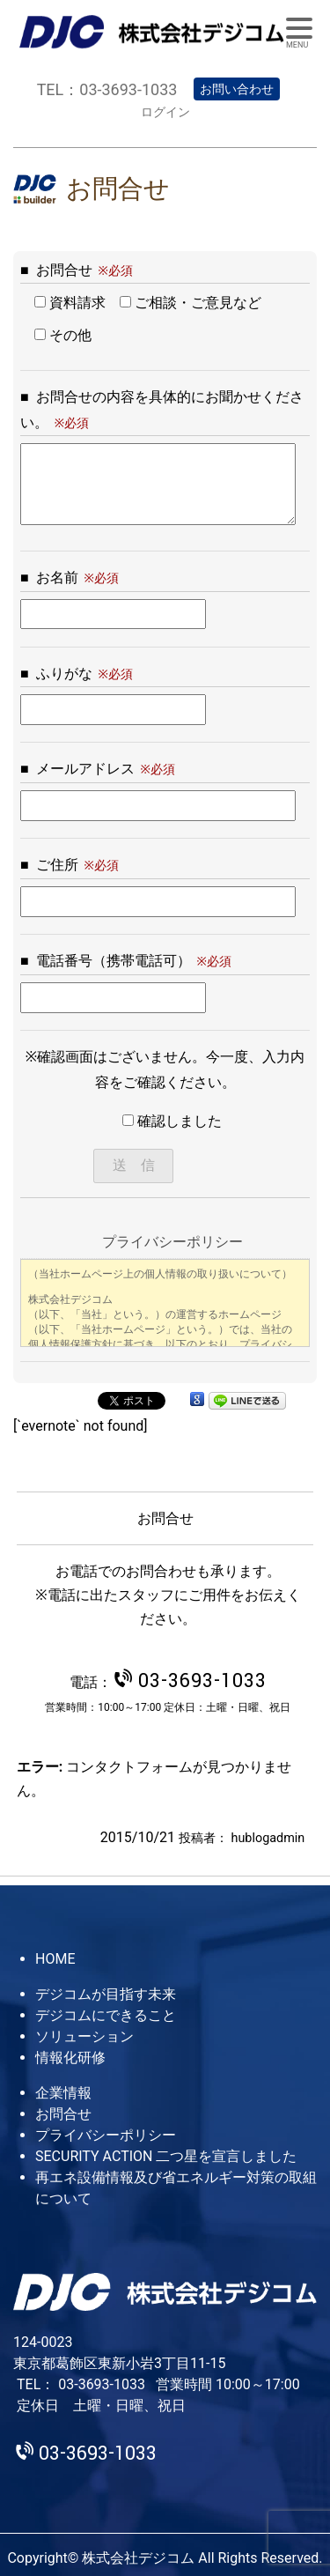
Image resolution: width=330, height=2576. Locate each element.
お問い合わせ (237, 89)
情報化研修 (70, 2057)
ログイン (165, 112)
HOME (55, 1959)
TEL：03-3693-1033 (107, 89)
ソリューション (84, 2036)
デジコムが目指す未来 (105, 1994)
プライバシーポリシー (105, 2135)
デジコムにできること (105, 2015)
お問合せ (63, 2114)
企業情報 (63, 2092)
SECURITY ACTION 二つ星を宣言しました (166, 2156)
